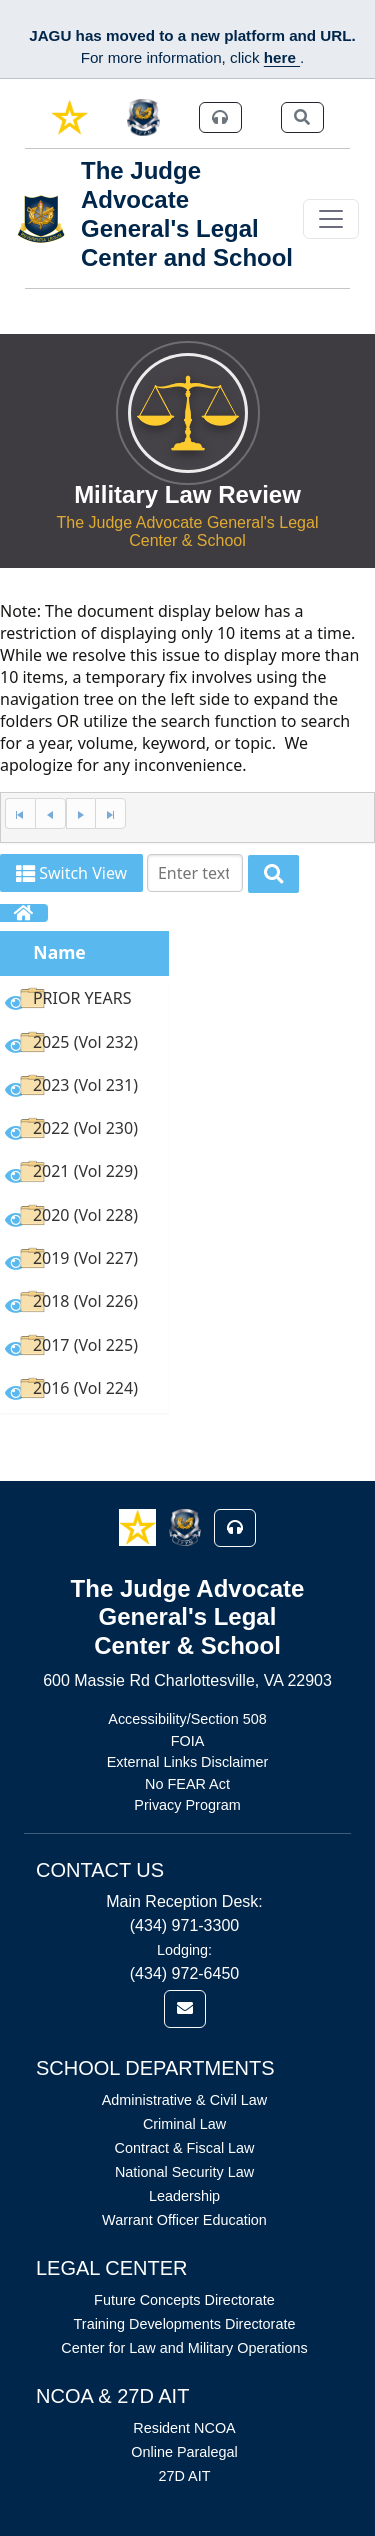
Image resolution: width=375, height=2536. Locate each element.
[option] (84, 1001)
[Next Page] (81, 813)
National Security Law (184, 2172)
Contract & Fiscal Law (185, 2148)
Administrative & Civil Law (185, 2100)
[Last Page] (110, 813)
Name (59, 952)
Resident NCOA (184, 2428)
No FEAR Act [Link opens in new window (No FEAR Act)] (187, 1784)
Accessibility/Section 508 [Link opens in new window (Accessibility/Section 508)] (187, 1719)
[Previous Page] (50, 813)
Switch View (71, 873)
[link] (69, 117)
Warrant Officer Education (184, 2220)
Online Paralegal (184, 2452)
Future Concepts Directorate (184, 2300)
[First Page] (20, 813)
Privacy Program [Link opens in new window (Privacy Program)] (187, 1805)
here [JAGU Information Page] (282, 57)
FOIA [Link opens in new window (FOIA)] (188, 1741)
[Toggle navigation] (331, 219)
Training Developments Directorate (185, 2324)
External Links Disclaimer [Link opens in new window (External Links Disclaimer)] (188, 1762)
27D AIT (185, 2476)
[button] (139, 1526)
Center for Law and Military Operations (184, 2348)
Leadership (184, 2196)
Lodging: (184, 1950)
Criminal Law (184, 2124)
